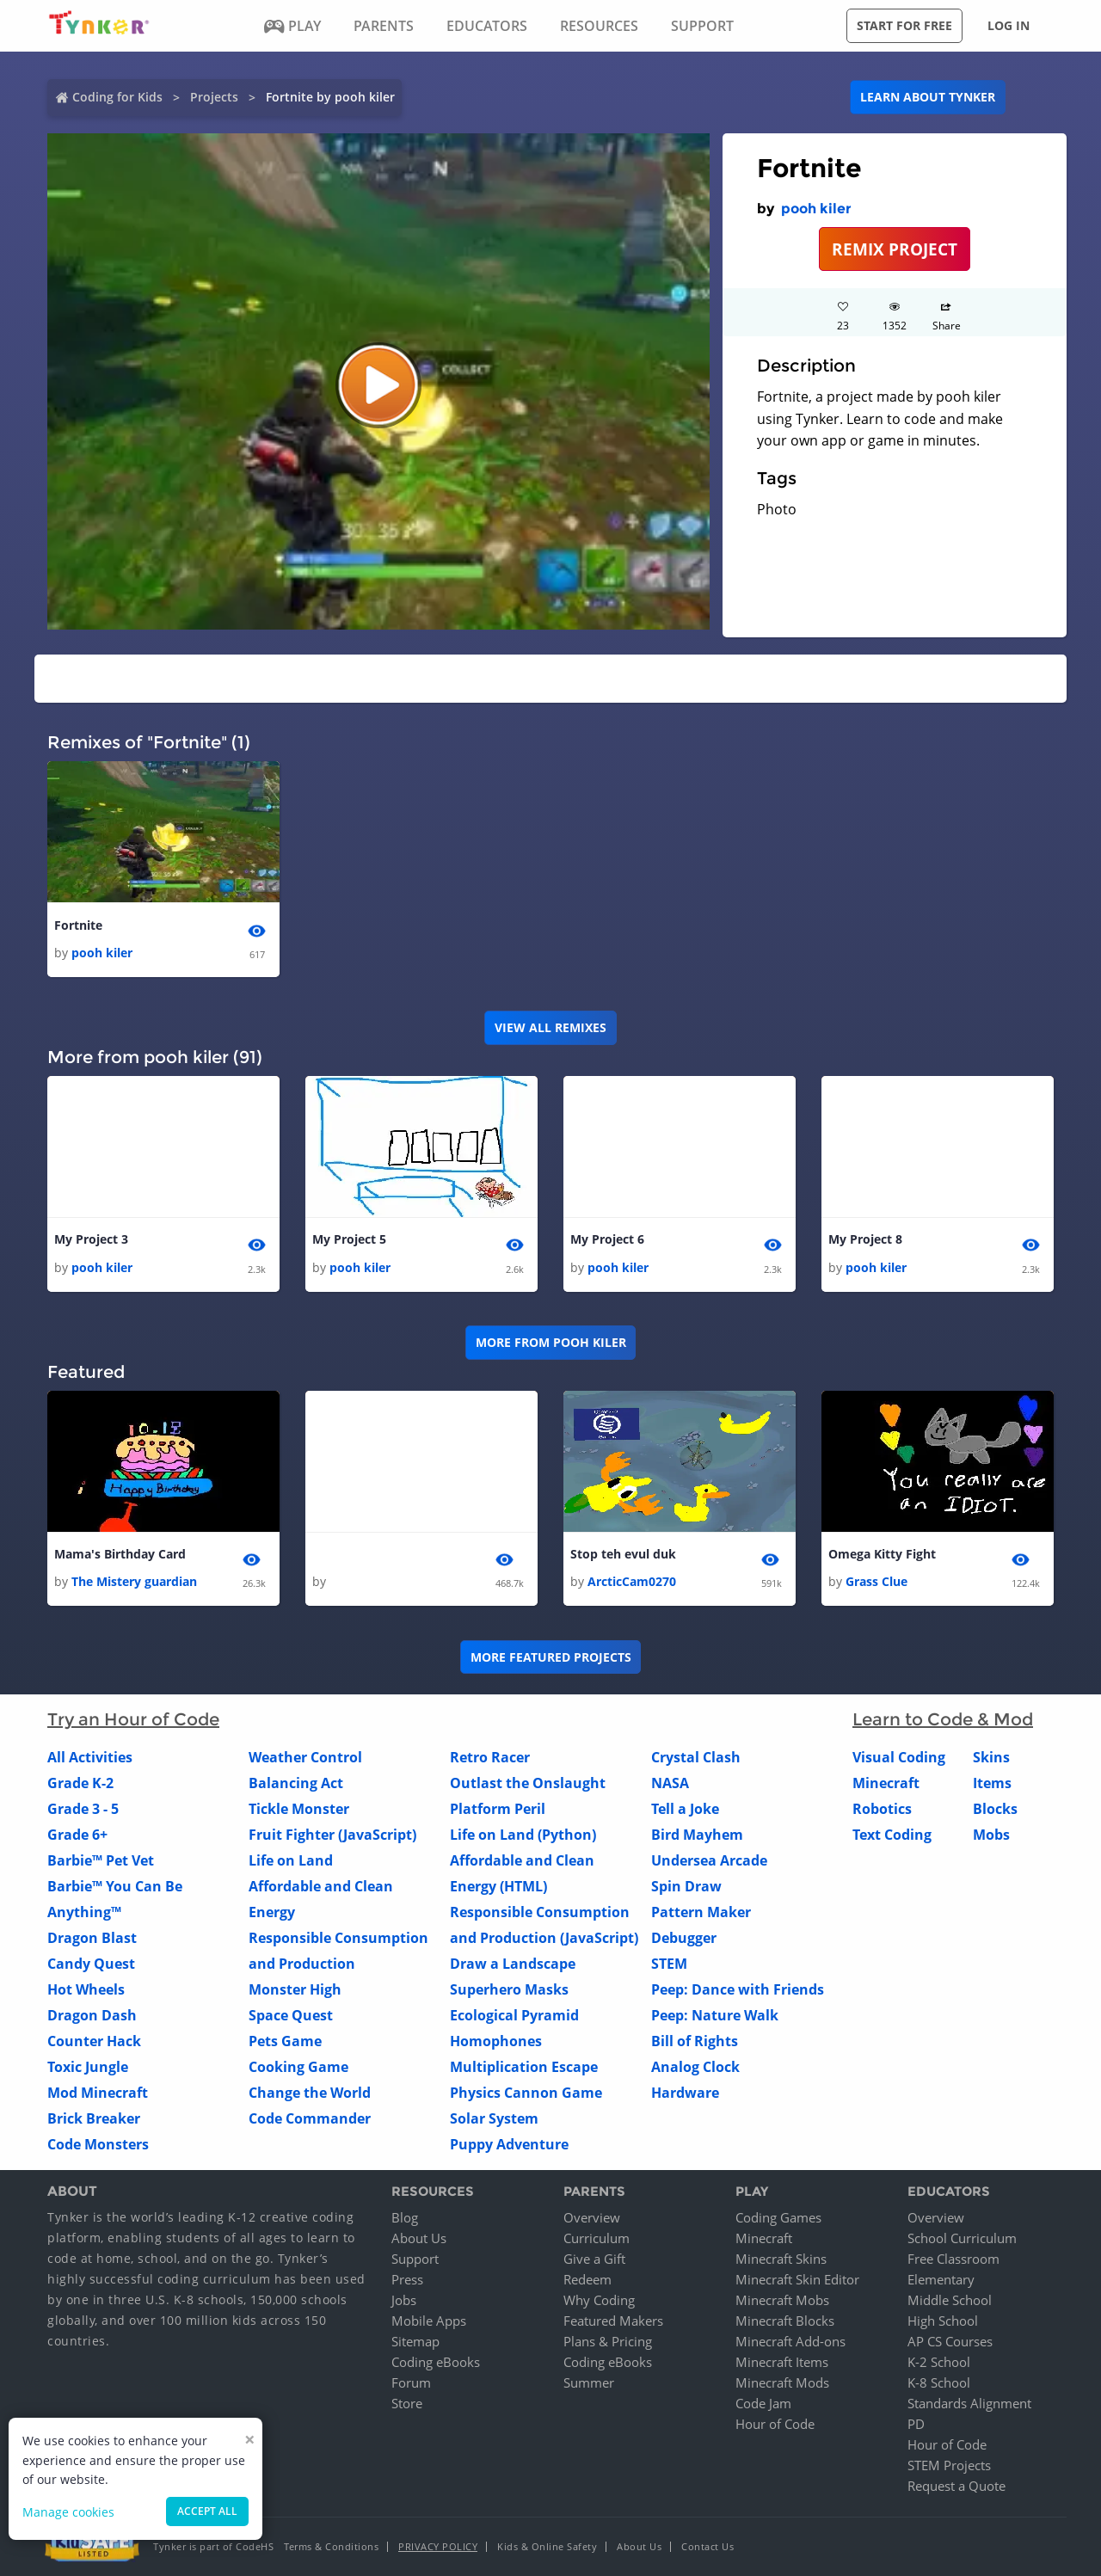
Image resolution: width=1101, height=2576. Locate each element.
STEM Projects (949, 2465)
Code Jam (763, 2403)
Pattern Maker (701, 1912)
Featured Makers (613, 2320)
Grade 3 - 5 (83, 1808)
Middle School (949, 2300)
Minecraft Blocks (784, 2320)
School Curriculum (962, 2238)
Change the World (310, 2092)
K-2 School (938, 2361)
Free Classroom (953, 2258)
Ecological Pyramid (514, 2015)
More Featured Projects (551, 1657)
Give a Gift (594, 2258)
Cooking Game (298, 2066)
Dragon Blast (92, 1937)
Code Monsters (98, 2144)
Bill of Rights (694, 2041)
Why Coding (599, 2300)
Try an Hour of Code (133, 1719)
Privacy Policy (437, 2546)
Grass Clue (876, 1581)
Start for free (904, 25)
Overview (591, 2217)
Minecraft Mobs (782, 2300)
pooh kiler (816, 208)
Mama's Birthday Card (120, 1554)
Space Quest (291, 2015)
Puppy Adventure (509, 2144)
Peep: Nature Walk (714, 2015)
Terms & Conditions (331, 2546)
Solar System (494, 2118)
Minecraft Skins (781, 2258)
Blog (404, 2217)
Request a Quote (956, 2485)
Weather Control (305, 1757)
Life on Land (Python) (523, 1834)
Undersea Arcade (709, 1860)
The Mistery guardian (134, 1581)
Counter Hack (94, 2041)
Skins (991, 1757)
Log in (1008, 25)
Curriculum (596, 2238)
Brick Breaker (93, 2118)
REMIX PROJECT (894, 249)
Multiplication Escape (524, 2066)
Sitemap (415, 2341)
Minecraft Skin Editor (797, 2279)
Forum (411, 2382)
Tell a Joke (685, 1808)
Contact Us (707, 2546)
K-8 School (938, 2382)
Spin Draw (686, 1886)
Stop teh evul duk (623, 1554)
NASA (670, 1783)
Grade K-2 (80, 1783)
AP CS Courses (950, 2341)
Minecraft (886, 1783)
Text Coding (892, 1834)
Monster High (295, 1989)
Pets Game (285, 2041)
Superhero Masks (509, 1989)
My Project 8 (865, 1239)
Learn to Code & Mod (942, 1719)
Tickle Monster (299, 1808)
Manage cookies (68, 2512)
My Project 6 (607, 1239)
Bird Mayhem (697, 1834)
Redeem (587, 2279)
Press (407, 2279)
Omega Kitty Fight (882, 1554)
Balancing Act (296, 1783)
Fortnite (78, 925)
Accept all (207, 2511)
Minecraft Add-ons (790, 2341)
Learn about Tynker (927, 97)
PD (916, 2423)
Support (415, 2258)
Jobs (403, 2300)
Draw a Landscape (512, 1963)
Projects (214, 97)
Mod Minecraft (97, 2092)
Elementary (941, 2279)
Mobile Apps (428, 2320)
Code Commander (310, 2118)
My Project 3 (91, 1239)
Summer (588, 2382)
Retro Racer (490, 1757)
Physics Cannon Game (526, 2092)
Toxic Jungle (87, 2066)
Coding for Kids (117, 97)
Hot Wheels (86, 1989)
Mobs (991, 1834)
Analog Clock (695, 2066)
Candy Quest (91, 1963)
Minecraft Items (781, 2361)
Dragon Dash (92, 2015)
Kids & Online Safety (547, 2546)
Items (992, 1783)
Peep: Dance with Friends (737, 1989)
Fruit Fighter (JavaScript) (332, 1834)
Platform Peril (497, 1808)
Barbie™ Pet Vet (100, 1860)
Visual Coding (898, 1757)
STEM (669, 1963)
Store (406, 2403)
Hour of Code (775, 2423)
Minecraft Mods (782, 2382)
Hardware (685, 2092)
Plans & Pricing (607, 2341)
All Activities (89, 1757)
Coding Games (778, 2217)
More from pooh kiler (551, 1342)
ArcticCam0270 (631, 1581)
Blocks (995, 1808)
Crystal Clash (696, 1757)
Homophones (496, 2041)
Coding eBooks (435, 2361)
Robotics (882, 1808)
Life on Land (291, 1860)
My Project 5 (349, 1239)
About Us (418, 2238)
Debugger (684, 1937)
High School (942, 2320)
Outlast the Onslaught (528, 1783)
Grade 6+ (77, 1834)
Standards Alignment (969, 2403)
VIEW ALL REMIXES (550, 1027)
